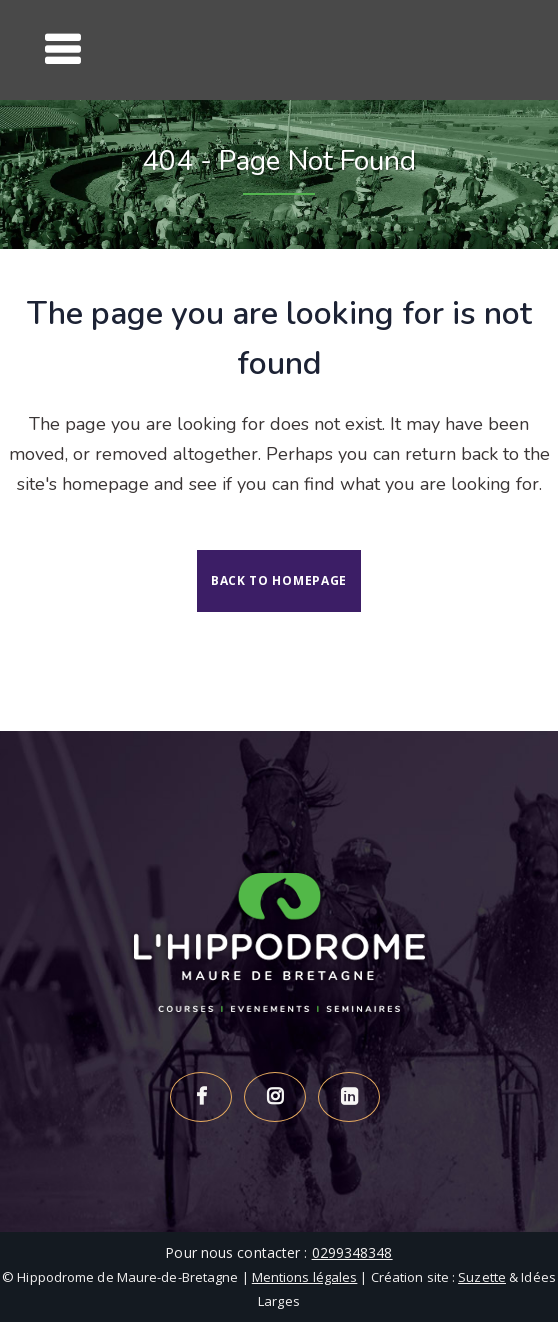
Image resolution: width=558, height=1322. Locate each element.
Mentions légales (305, 1277)
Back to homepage (279, 580)
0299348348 (352, 1252)
